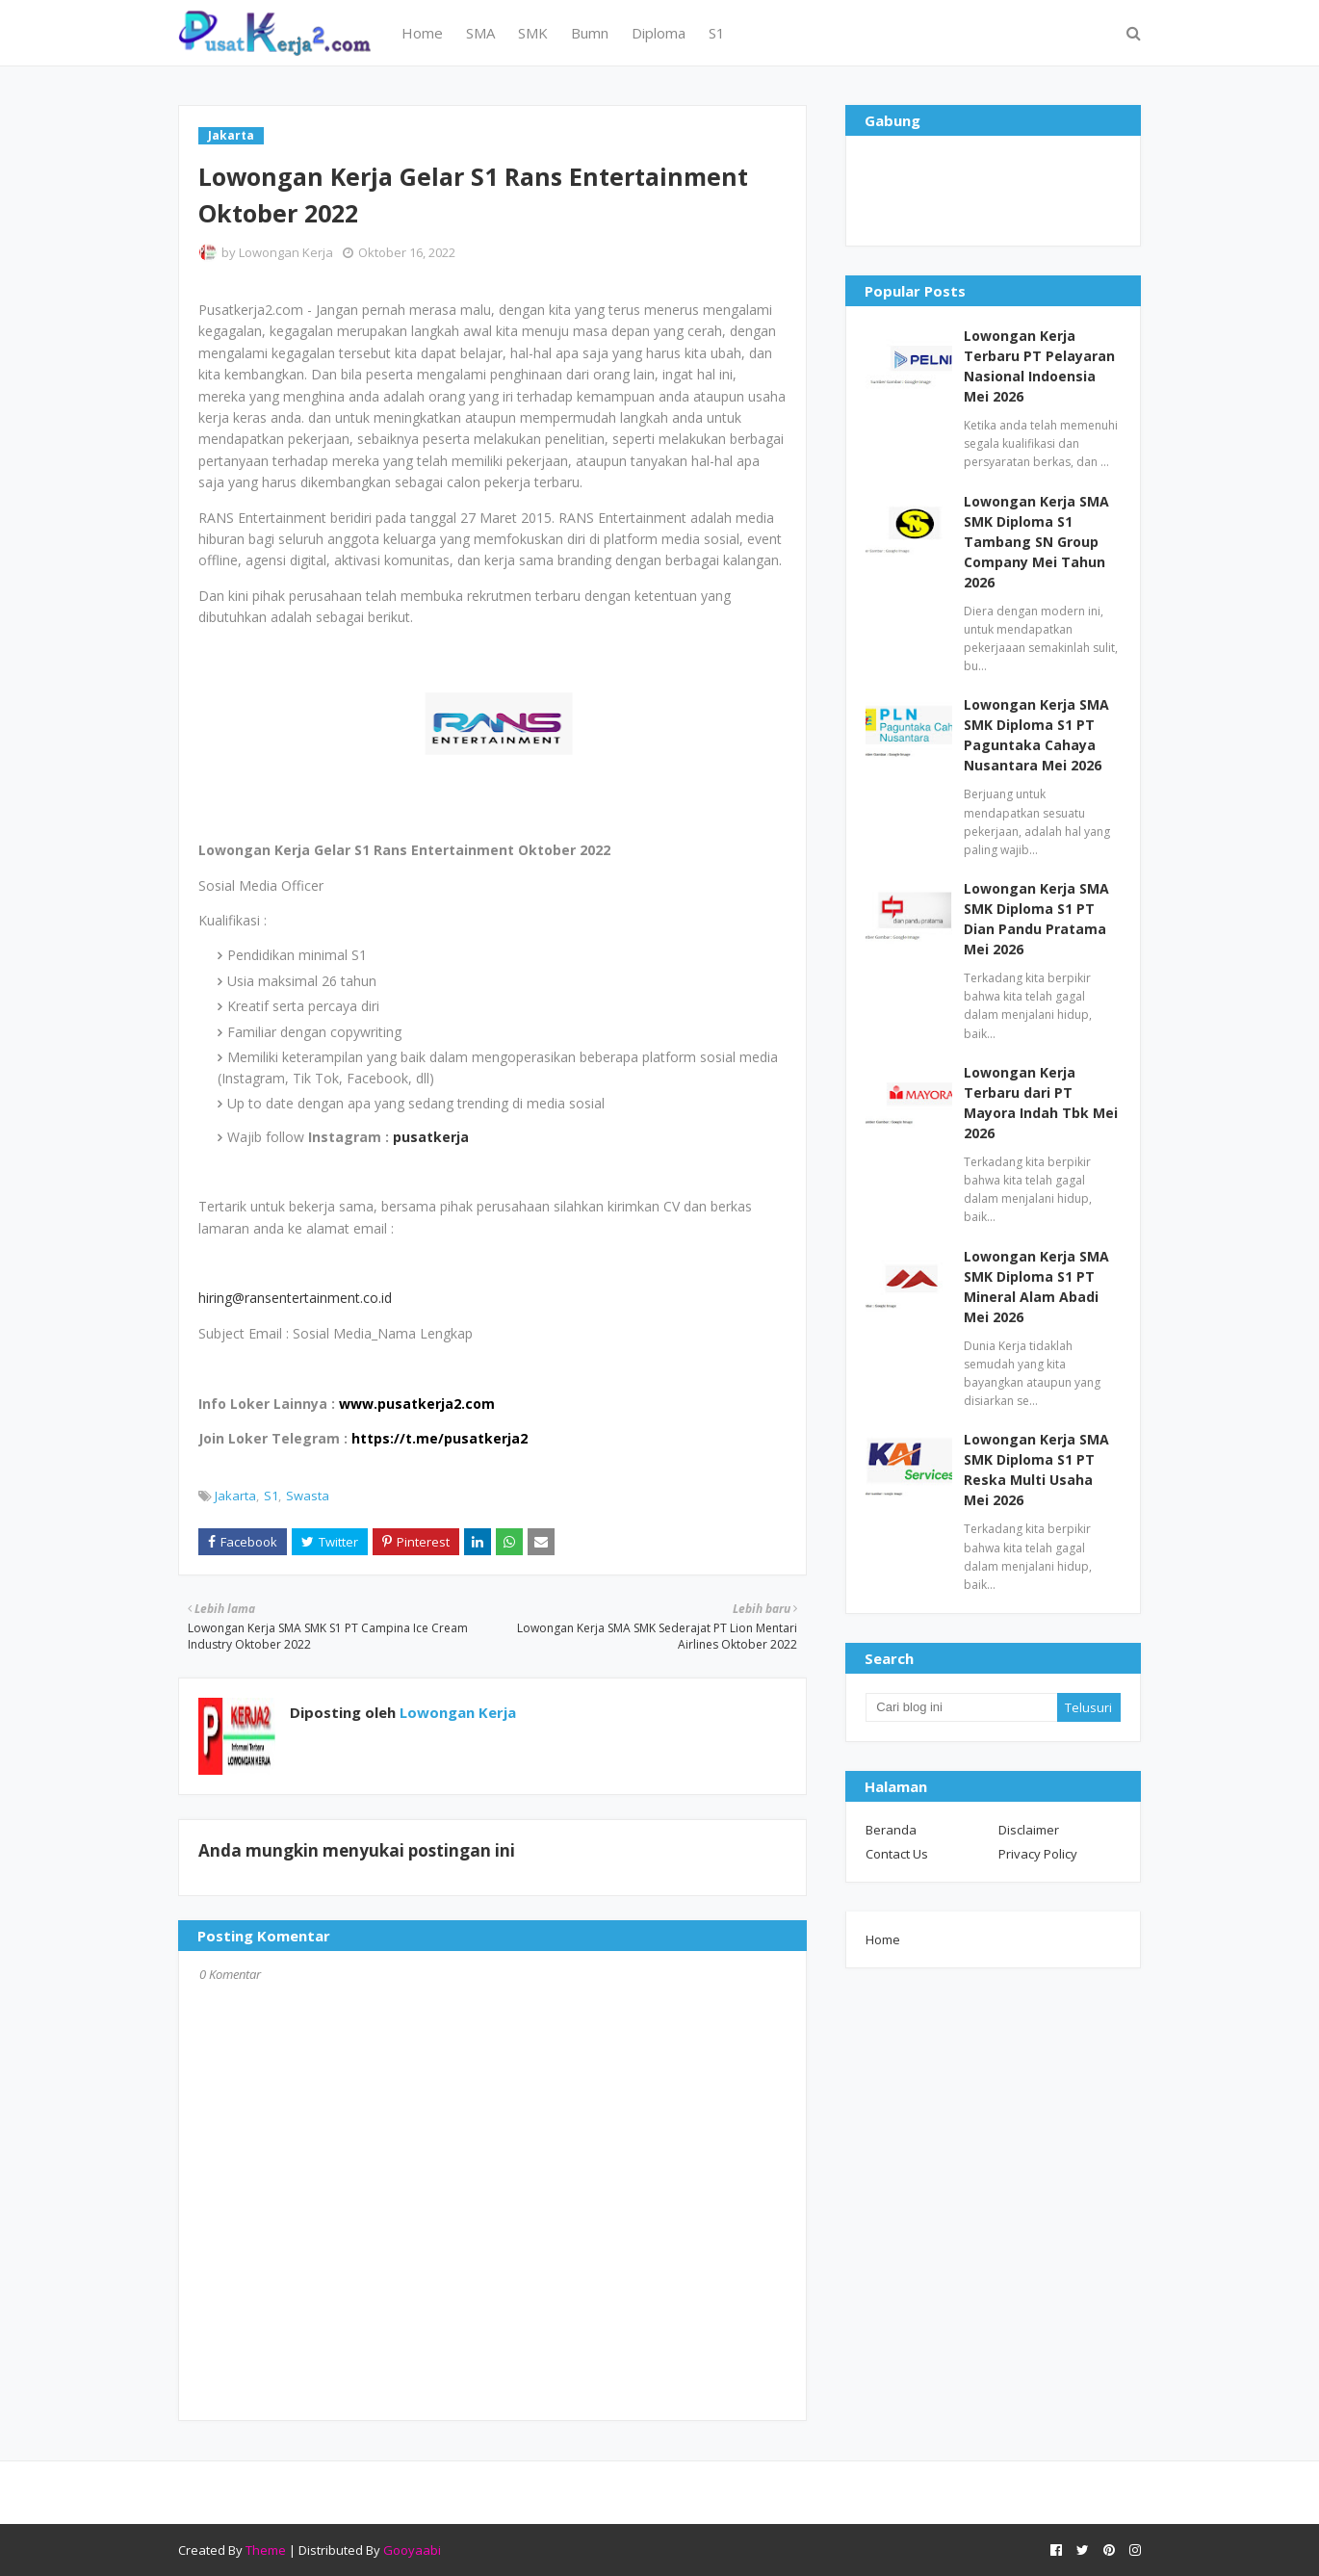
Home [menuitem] (422, 32)
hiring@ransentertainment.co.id (295, 1297)
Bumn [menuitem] (589, 32)
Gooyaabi (412, 2550)
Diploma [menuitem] (658, 32)
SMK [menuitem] (533, 32)
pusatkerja (431, 1137)
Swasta (307, 1495)
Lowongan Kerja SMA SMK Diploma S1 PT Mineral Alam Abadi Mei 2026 (1036, 1286)
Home (883, 1939)
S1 (271, 1495)
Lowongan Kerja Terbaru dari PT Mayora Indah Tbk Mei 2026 (1041, 1102)
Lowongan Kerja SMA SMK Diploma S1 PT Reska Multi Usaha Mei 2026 (1036, 1469)
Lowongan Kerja (286, 252)
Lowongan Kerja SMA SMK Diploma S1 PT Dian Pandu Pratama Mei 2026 (1036, 918)
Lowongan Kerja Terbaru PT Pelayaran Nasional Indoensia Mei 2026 (1039, 365)
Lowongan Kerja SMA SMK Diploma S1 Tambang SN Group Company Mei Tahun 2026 (1036, 541)
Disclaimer (1028, 1829)
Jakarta (235, 1495)
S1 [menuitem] (717, 32)
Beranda (891, 1829)
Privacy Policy (1037, 1853)
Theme (266, 2550)
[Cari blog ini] (961, 1707)
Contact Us (897, 1853)
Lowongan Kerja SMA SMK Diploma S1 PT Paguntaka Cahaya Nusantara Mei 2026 (1036, 734)
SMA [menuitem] (480, 32)
